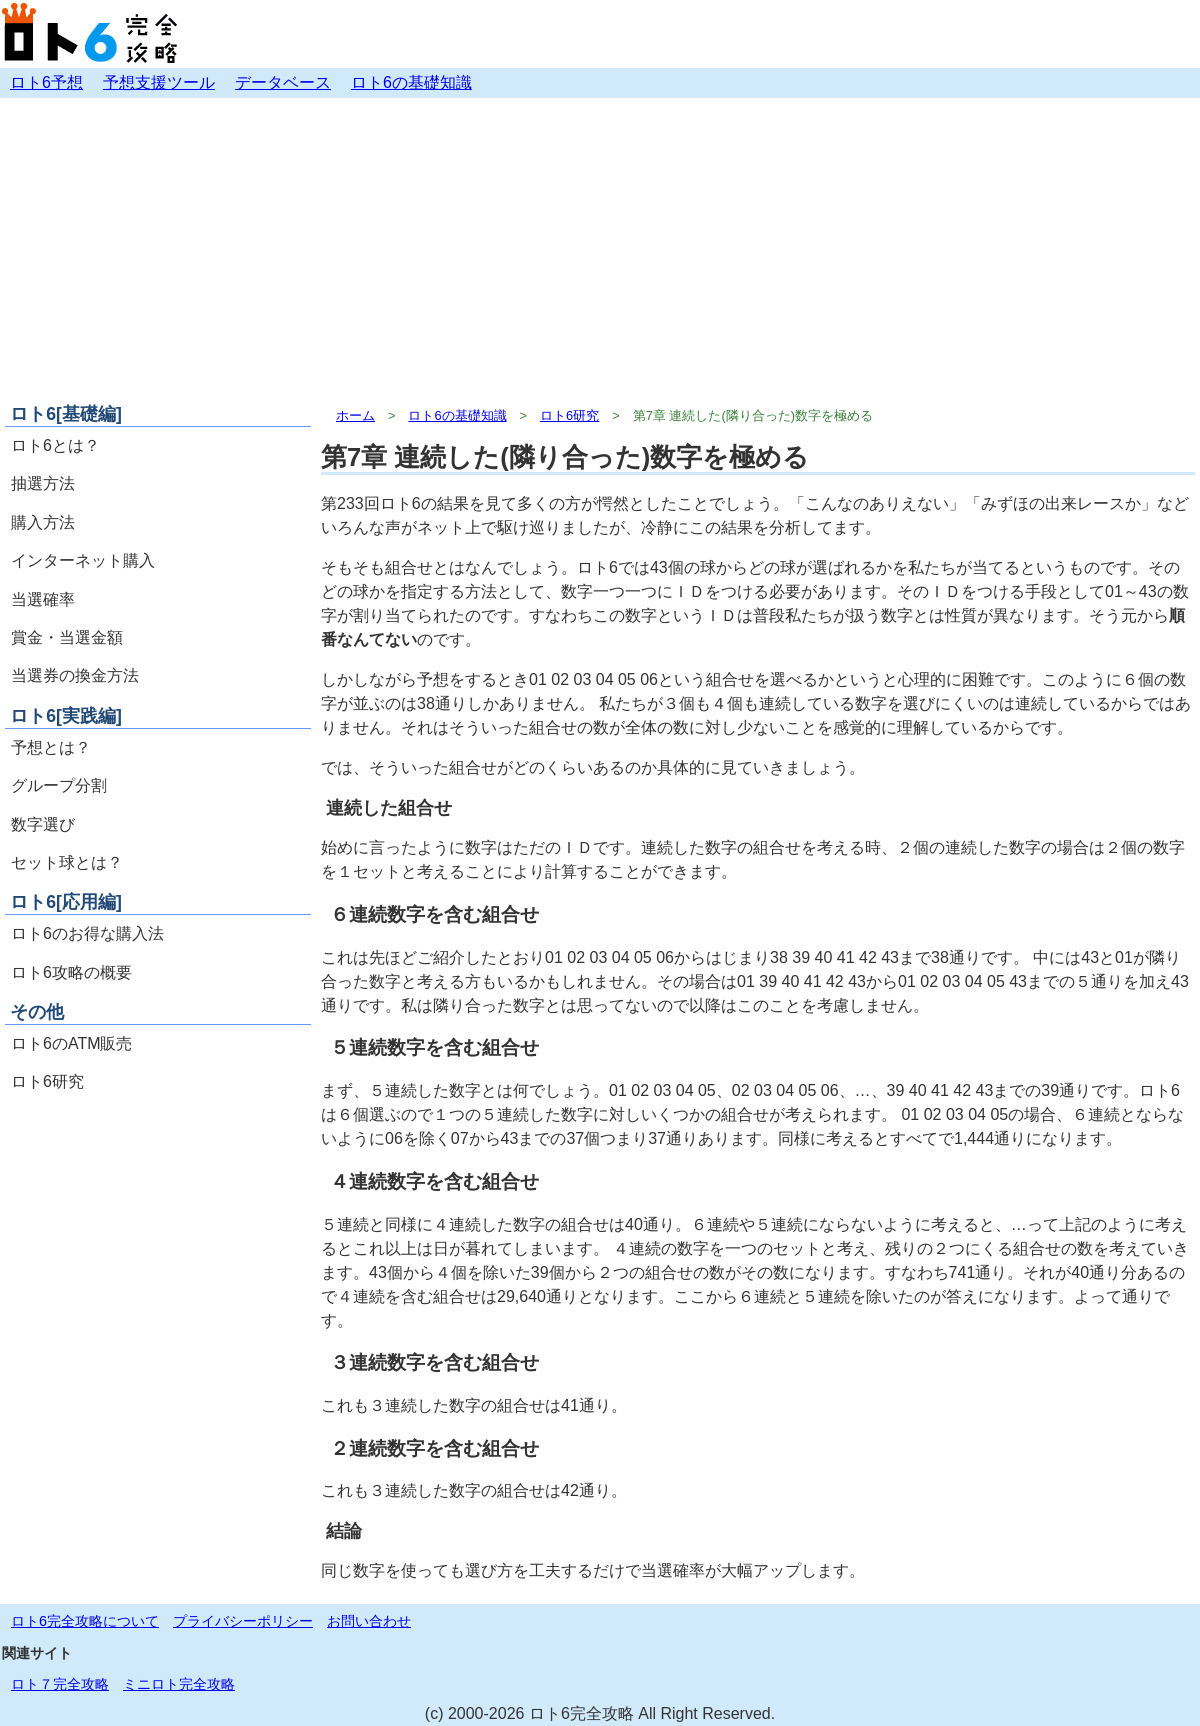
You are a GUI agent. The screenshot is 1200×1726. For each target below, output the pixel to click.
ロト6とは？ (55, 445)
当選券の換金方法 (75, 675)
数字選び (43, 824)
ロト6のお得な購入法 (87, 933)
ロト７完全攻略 (60, 1684)
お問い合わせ (369, 1621)
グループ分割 (59, 785)
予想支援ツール (159, 82)
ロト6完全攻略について (85, 1621)
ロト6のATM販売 (71, 1043)
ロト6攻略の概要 (71, 972)
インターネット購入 (83, 560)
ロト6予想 (46, 82)
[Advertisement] (600, 248)
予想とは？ (51, 747)
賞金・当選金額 (67, 637)
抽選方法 (43, 483)
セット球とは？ (67, 862)
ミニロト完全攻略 (179, 1684)
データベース (283, 82)
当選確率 (43, 599)
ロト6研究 (47, 1081)
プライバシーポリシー (243, 1621)
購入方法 (43, 522)
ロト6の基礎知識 (411, 82)
